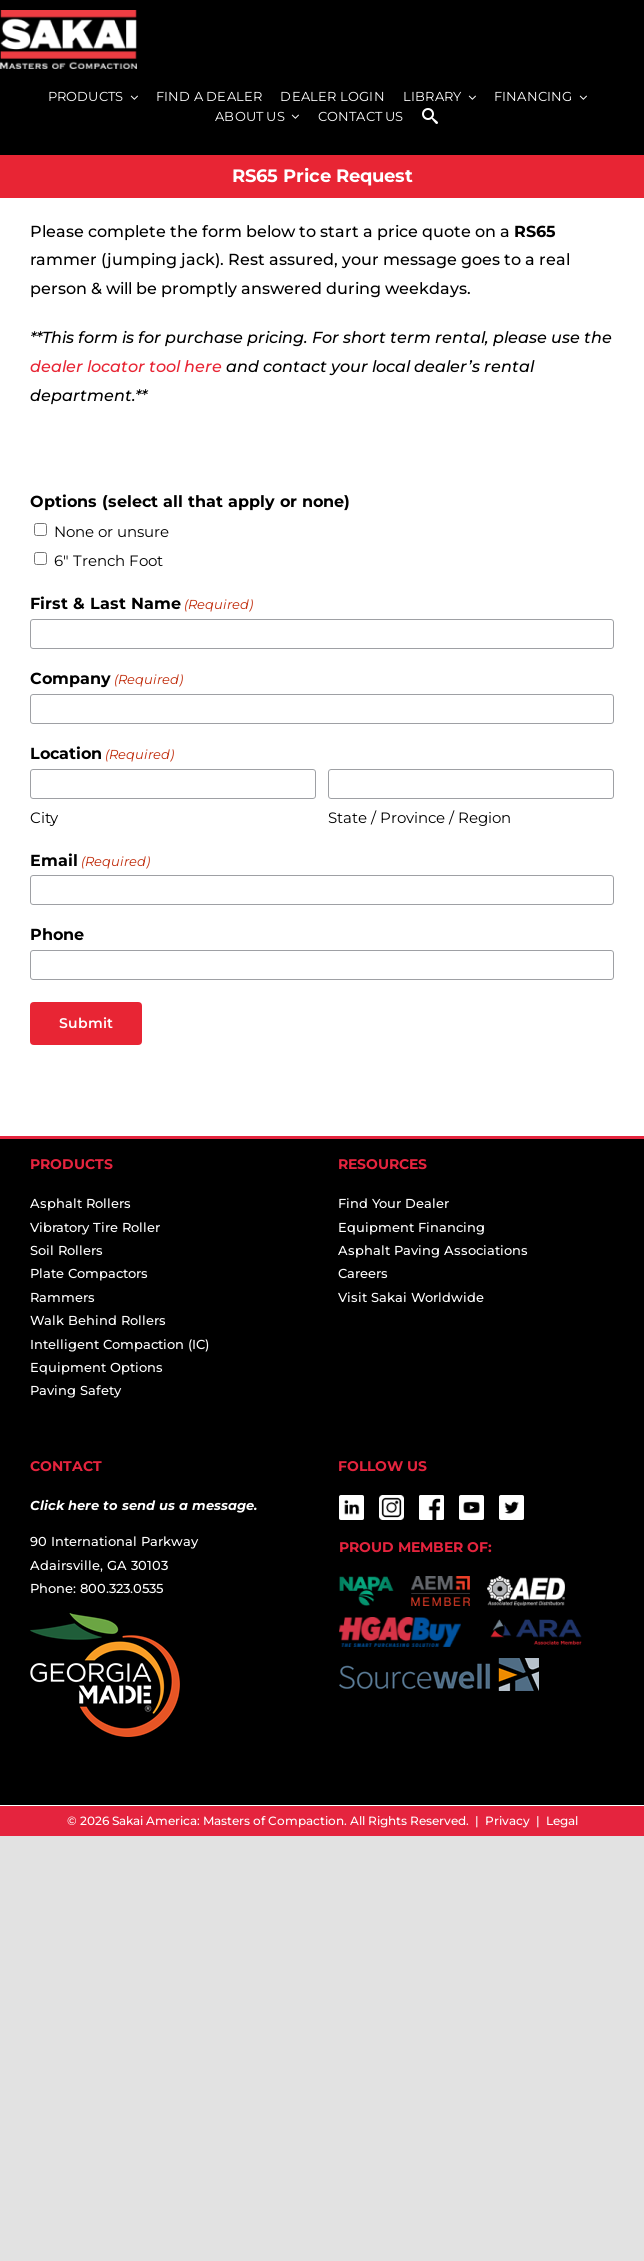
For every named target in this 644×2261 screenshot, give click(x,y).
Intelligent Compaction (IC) (119, 1344)
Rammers (62, 1297)
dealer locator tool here (126, 366)
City (44, 817)
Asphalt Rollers (80, 1203)
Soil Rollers (66, 1250)
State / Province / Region (419, 817)
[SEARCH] (430, 117)
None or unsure (111, 531)
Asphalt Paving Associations (433, 1250)
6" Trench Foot (108, 560)
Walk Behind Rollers (98, 1320)
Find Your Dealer (393, 1203)
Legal (562, 1820)
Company (106, 679)
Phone (57, 934)
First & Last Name (141, 604)
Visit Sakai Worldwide (411, 1297)
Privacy (507, 1820)
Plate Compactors (89, 1273)
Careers (363, 1273)
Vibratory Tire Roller (95, 1227)
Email (90, 861)
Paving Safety (75, 1390)
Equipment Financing (411, 1227)
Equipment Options (96, 1367)
